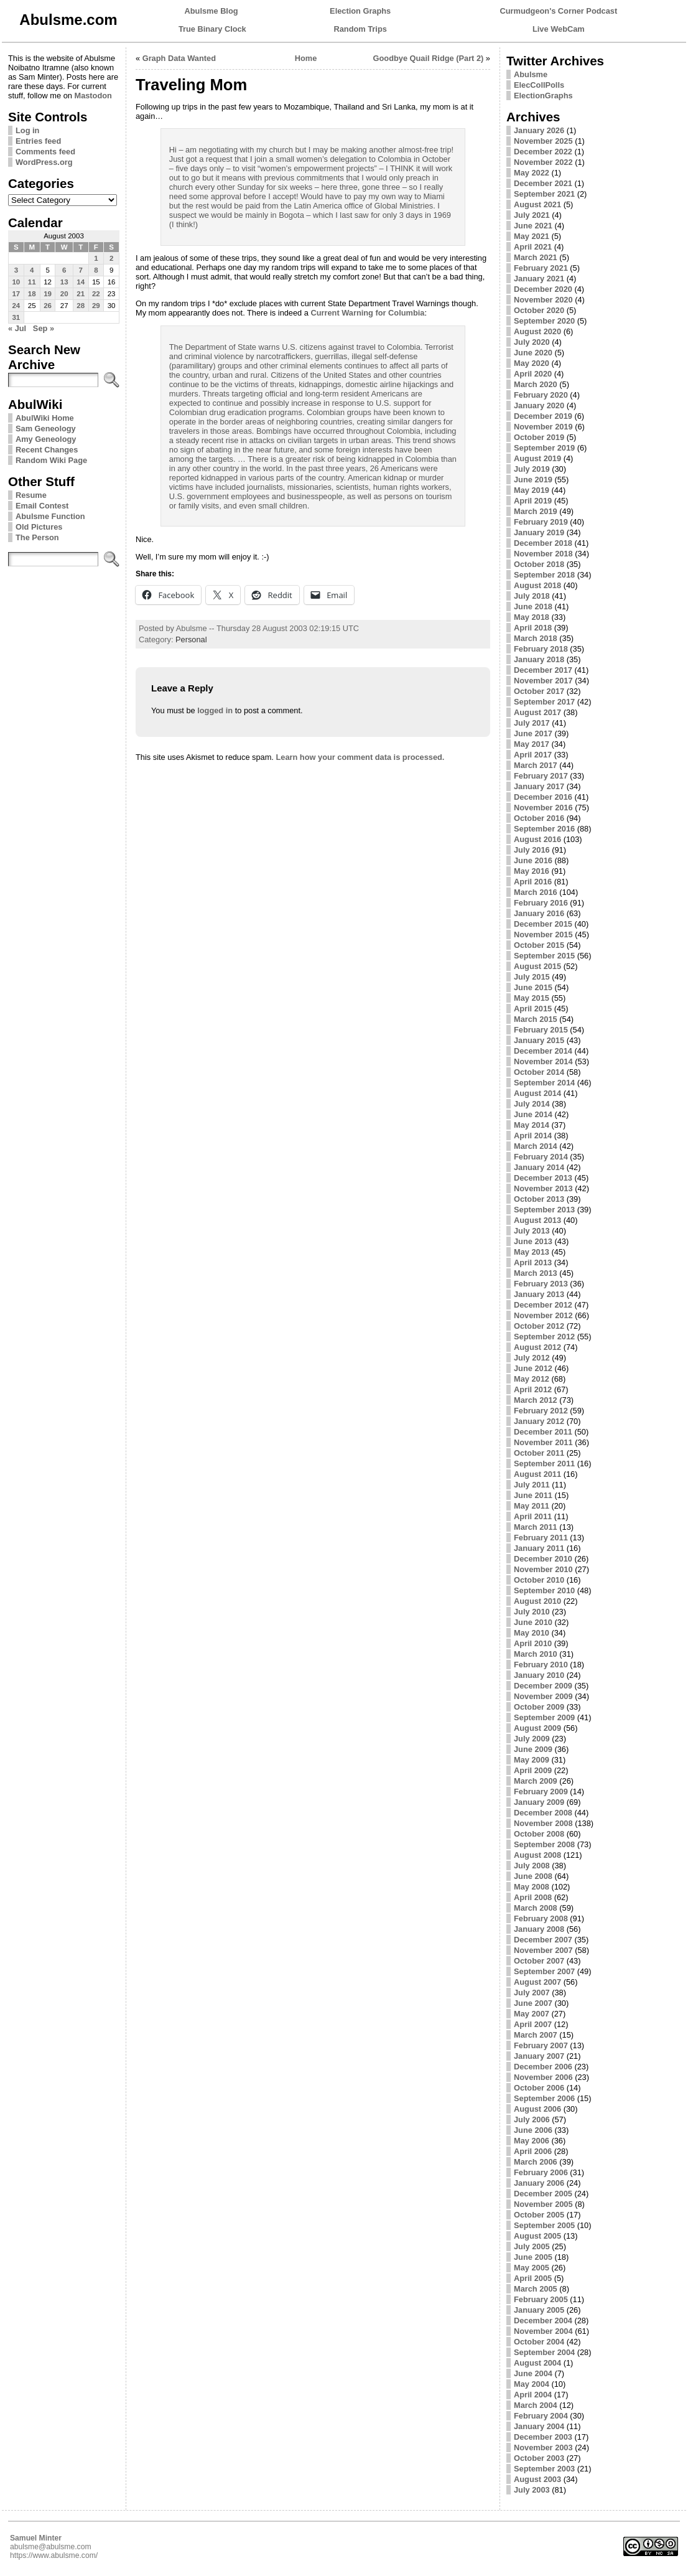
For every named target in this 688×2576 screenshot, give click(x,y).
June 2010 (533, 1622)
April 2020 (533, 373)
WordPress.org (44, 162)
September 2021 (544, 194)
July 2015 (532, 976)
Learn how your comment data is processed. (360, 757)
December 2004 (543, 2320)
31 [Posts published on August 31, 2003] (16, 317)
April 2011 (533, 1516)
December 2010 (543, 1558)
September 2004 (544, 2352)
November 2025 (543, 141)
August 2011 (537, 1474)
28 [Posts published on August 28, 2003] (81, 305)
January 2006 (539, 2183)
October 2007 (539, 1960)
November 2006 (543, 2077)
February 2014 (541, 1156)
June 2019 (533, 479)
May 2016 (531, 871)
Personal (191, 639)
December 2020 (543, 289)
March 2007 (535, 2035)
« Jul (17, 328)
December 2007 (543, 1939)
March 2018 (535, 638)
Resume (31, 495)
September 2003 (544, 2468)
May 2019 (531, 490)
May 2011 (531, 1505)
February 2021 (541, 268)
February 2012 (541, 1410)
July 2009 (532, 1738)
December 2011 (543, 1431)
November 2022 (543, 162)
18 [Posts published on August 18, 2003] (32, 293)
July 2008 (532, 1865)
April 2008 (533, 1897)
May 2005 (531, 2267)
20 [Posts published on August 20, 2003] (64, 293)
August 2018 (537, 585)
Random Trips (360, 29)
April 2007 (533, 2024)
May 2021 (531, 236)
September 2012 (544, 1336)
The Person (37, 537)
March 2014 (535, 1146)
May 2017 (531, 744)
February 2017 (541, 775)
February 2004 (541, 2415)
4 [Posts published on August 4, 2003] (32, 270)
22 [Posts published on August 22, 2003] (96, 293)
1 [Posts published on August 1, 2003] (96, 258)
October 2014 (539, 1072)
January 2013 (539, 1294)
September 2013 (544, 1209)
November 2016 (543, 807)
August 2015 (537, 966)
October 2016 (539, 818)
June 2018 (533, 606)
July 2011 (532, 1484)
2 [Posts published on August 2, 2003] (111, 258)
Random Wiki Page (51, 460)
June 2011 (533, 1495)
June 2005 (533, 2257)
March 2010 (535, 1654)
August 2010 (537, 1601)
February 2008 (541, 1918)
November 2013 (543, 1188)
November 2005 (543, 2204)
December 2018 (543, 543)
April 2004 (533, 2394)
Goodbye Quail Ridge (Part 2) (428, 58)
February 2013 (541, 1283)
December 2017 (543, 670)
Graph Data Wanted (179, 58)
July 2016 (532, 850)
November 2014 (543, 1061)
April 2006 (533, 2151)
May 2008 (531, 1886)
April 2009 (533, 1770)
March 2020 (535, 384)
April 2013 (533, 1262)
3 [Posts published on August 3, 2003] (16, 270)
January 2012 (539, 1421)
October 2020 (539, 310)
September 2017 (544, 701)
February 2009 (541, 1791)
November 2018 (543, 553)
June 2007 (533, 2003)
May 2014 (531, 1125)
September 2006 (544, 2098)
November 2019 (543, 426)
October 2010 (539, 1580)
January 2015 (539, 1040)
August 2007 (537, 1982)
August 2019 (537, 458)
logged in (215, 710)
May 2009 (531, 1759)
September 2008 (544, 1844)
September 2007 (544, 1971)
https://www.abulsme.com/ (54, 2555)
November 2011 (543, 1442)
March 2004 (535, 2405)
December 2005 (543, 2193)
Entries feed (38, 141)
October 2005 (539, 2214)
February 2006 (541, 2172)
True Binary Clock (212, 29)
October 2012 (539, 1326)
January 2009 (539, 1802)
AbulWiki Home (45, 418)
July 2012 (532, 1357)
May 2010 (531, 1632)
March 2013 (535, 1273)
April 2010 (533, 1643)
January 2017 (539, 786)
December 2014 (543, 1051)
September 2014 (544, 1082)
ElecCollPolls (539, 85)
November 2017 (543, 680)
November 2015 (543, 934)
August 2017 (537, 712)
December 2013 (543, 1178)
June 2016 (533, 860)
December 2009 (543, 1685)
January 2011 (539, 1548)
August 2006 (537, 2109)
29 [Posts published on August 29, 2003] (96, 305)
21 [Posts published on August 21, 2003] (81, 293)
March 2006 (535, 2161)
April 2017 (533, 754)
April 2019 (533, 500)
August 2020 (537, 331)
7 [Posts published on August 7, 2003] (80, 270)
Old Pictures (39, 527)
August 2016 (537, 839)
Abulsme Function (50, 516)
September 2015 (544, 955)
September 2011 (544, 1463)
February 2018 (541, 648)
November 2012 (543, 1315)
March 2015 (535, 1019)
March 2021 (535, 257)
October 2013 (539, 1199)
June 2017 (533, 733)
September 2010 (544, 1590)
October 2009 (539, 1707)
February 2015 (541, 1029)
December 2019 (543, 416)
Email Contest (42, 505)
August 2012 (537, 1347)
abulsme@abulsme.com (50, 2546)
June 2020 (533, 352)
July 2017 (532, 723)
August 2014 (537, 1093)
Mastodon (92, 95)
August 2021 (537, 204)
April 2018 (533, 627)
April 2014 (533, 1135)
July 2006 (532, 2119)
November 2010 (543, 1569)
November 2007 (543, 1950)
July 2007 (532, 1992)
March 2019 (535, 511)
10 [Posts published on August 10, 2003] (16, 282)
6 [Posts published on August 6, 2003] (64, 270)
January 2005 (539, 2310)
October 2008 (539, 1833)
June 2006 (533, 2130)
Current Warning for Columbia (367, 312)
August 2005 (537, 2236)
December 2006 (543, 2066)
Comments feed (45, 151)
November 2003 (543, 2447)
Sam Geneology (46, 428)
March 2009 (535, 1781)
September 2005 (544, 2225)
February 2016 (541, 902)
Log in (27, 130)
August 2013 (537, 1220)
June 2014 (533, 1114)
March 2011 (535, 1527)
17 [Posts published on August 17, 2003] (16, 293)
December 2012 (543, 1304)
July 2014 (532, 1103)
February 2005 (541, 2299)
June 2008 (533, 1876)
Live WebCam (558, 29)
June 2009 (533, 1749)
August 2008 (537, 1855)
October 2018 (539, 564)
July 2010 (532, 1611)
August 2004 (537, 2363)
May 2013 (531, 1252)
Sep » (43, 328)
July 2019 (532, 469)
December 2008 (543, 1812)
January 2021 (539, 278)
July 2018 (532, 596)
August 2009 (537, 1728)
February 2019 (541, 522)
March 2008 (535, 1908)
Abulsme (530, 74)
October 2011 (539, 1453)
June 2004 (533, 2373)
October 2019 (539, 437)
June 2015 (533, 987)
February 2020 (541, 395)
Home (306, 58)
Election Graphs (360, 11)
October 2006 (539, 2087)
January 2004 (539, 2426)
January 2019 (539, 532)
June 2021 (533, 225)
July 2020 (532, 342)
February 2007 (541, 2045)
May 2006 (531, 2140)
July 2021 (532, 215)
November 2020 (543, 299)
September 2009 (544, 1717)
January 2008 (539, 1929)
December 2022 (543, 151)
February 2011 (541, 1537)
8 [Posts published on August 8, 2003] (96, 270)
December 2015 (543, 924)
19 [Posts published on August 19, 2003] (48, 293)
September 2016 (544, 828)
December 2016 (543, 797)
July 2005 (532, 2246)
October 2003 (539, 2458)
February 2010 (541, 1664)
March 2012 (535, 1400)
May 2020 (531, 363)
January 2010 (539, 1675)
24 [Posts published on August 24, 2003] (16, 305)
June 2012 (533, 1368)
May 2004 (531, 2384)
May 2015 (531, 998)
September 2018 (544, 574)
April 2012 (533, 1389)
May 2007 (531, 2013)
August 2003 (537, 2479)
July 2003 (532, 2489)
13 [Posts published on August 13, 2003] (64, 282)
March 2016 (535, 892)
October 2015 (539, 945)
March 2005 (535, 2288)
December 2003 (543, 2437)
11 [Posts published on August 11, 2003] (32, 282)
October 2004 (539, 2341)
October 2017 (539, 691)
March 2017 (535, 765)
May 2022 (531, 172)
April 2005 (533, 2278)
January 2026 (539, 130)
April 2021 (533, 246)
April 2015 (533, 1008)
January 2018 (539, 659)
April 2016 (533, 881)
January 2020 (539, 405)
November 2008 (543, 1823)
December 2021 (543, 183)
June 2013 (533, 1241)
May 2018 (531, 617)
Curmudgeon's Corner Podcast (559, 11)
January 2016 (539, 913)
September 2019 (544, 447)
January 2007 (539, 2056)
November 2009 (543, 1696)
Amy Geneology (46, 439)
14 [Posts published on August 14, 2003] (81, 282)
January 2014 (539, 1167)
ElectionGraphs (543, 95)
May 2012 (531, 1379)
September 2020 (544, 321)
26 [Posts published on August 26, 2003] (48, 305)
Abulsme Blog (211, 11)
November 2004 (543, 2331)
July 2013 (532, 1230)
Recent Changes (47, 449)
